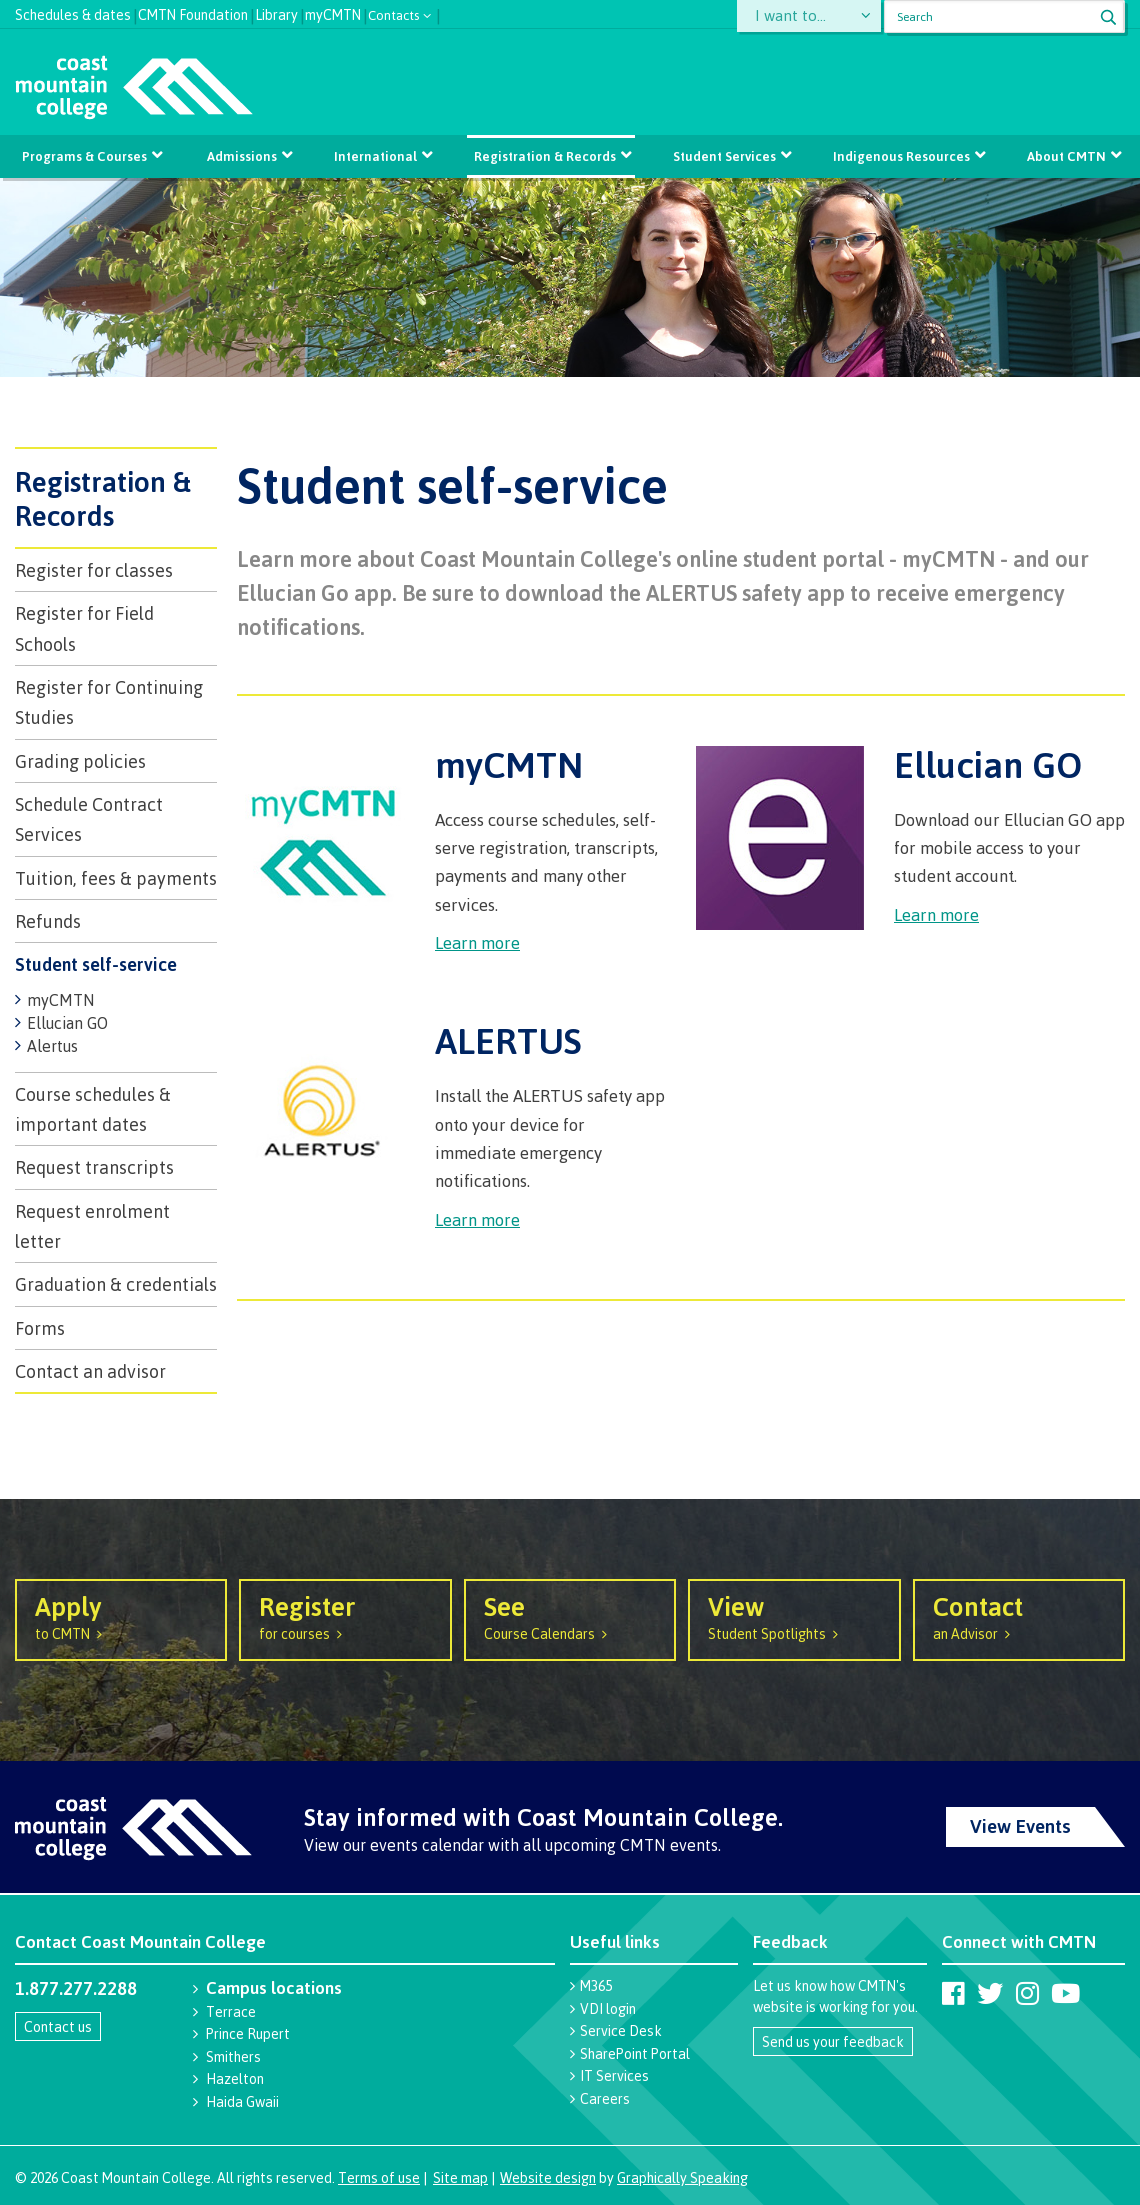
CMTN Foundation (193, 12)
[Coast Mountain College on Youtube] (1065, 1993)
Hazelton (235, 2078)
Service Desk (621, 2030)
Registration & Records (545, 156)
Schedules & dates (73, 12)
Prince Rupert (248, 2033)
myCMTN (333, 12)
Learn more (477, 942)
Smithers (233, 2056)
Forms (40, 1328)
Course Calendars (570, 1616)
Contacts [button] (394, 13)
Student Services (724, 156)
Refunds (48, 921)
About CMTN (1066, 156)
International (375, 156)
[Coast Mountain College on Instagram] (1027, 1993)
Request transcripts (94, 1167)
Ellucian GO (67, 1023)
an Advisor (1019, 1616)
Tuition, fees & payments (116, 878)
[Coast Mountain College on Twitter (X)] (990, 1993)
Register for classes (94, 570)
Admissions (242, 156)
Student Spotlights (794, 1616)
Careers (605, 2098)
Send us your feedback (833, 2041)
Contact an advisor (90, 1371)
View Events (1020, 1826)
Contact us (58, 2026)
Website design (548, 2177)
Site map (460, 2177)
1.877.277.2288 (76, 1988)
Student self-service (96, 964)
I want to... (794, 16)
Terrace (231, 2011)
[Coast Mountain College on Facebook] (953, 1993)
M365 (596, 1985)
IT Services (614, 2075)
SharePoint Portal (635, 2053)
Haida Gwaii (242, 2101)
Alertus (52, 1046)
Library (276, 12)
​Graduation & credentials (116, 1284)
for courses (345, 1616)
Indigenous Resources (901, 156)
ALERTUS (508, 1040)
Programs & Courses (84, 156)
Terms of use (379, 2177)
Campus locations (274, 1987)
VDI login (608, 2008)
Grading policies (80, 761)
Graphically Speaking (682, 2177)
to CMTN (121, 1616)
